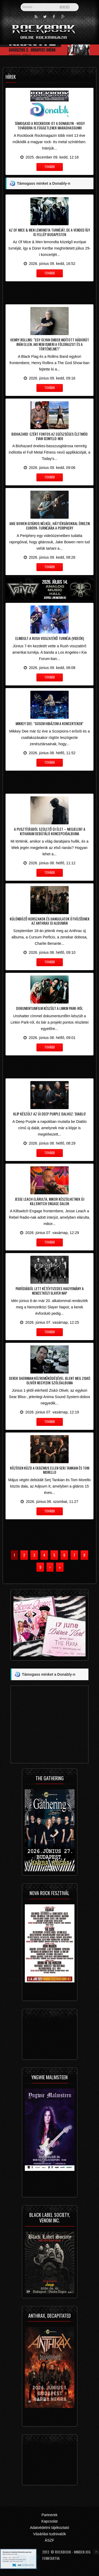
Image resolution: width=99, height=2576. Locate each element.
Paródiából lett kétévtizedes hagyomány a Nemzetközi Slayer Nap (50, 1291)
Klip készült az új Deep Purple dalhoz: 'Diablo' (49, 1114)
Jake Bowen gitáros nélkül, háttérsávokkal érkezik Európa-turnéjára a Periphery (49, 526)
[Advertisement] (49, 292)
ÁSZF (49, 2540)
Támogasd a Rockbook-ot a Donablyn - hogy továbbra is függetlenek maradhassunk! (50, 125)
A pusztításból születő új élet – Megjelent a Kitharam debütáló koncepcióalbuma (49, 831)
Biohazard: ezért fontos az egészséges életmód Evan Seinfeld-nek (49, 436)
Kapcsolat (49, 2521)
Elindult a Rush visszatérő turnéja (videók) (49, 638)
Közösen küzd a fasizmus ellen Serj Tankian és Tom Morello (49, 1470)
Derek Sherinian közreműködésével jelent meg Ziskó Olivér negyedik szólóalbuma (49, 1380)
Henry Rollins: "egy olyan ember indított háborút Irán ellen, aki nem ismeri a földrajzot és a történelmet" (49, 344)
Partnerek (49, 2515)
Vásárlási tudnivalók (49, 2534)
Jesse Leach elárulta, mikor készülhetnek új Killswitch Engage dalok (49, 1201)
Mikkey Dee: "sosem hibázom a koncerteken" (49, 723)
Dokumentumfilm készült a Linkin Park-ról (49, 1008)
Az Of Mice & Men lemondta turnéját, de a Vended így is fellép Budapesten (49, 232)
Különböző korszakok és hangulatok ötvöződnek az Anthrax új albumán (49, 921)
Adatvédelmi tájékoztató (49, 2527)
